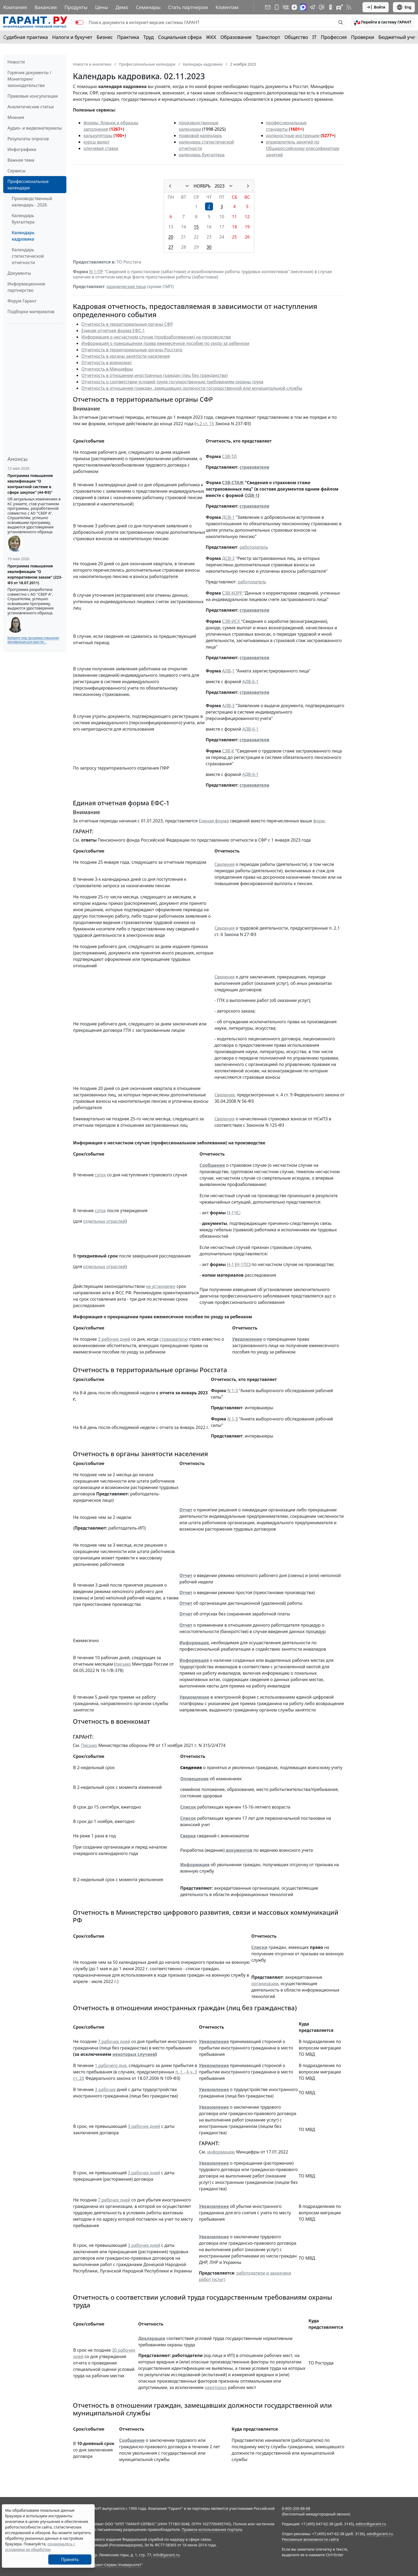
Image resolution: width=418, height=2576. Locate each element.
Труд (148, 37)
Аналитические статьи (30, 107)
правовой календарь (200, 135)
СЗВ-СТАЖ (233, 482)
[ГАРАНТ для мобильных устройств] (277, 7)
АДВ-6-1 (250, 681)
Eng (403, 7)
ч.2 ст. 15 (205, 424)
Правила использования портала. (212, 2529)
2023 (219, 186)
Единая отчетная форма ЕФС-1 (113, 330)
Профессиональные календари (28, 184)
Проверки (362, 37)
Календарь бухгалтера (23, 219)
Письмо (89, 1745)
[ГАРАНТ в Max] (303, 7)
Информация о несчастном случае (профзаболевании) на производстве (156, 337)
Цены (101, 7)
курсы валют (96, 142)
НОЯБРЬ (202, 186)
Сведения (224, 864)
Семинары (148, 7)
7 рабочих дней (114, 2041)
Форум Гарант (22, 301)
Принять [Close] (70, 2559)
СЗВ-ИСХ (231, 621)
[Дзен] (294, 7)
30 (209, 247)
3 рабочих (105, 2089)
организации (264, 1983)
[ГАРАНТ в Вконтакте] (286, 7)
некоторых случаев (133, 2054)
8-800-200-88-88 (296, 2508)
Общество (296, 37)
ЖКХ (211, 37)
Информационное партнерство (26, 287)
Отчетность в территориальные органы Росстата (131, 350)
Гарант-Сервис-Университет (116, 2564)
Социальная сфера (180, 37)
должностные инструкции (293, 135)
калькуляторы (97, 135)
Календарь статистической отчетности (28, 256)
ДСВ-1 (228, 517)
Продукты (76, 7)
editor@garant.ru (371, 2523)
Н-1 (230, 1264)
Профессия (334, 37)
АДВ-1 (228, 671)
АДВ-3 (228, 705)
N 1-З (232, 1390)
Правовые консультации (32, 96)
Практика (128, 37)
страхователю (173, 1339)
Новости (16, 62)
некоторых (216, 2387)
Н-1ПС (242, 1264)
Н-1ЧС (233, 1213)
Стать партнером (188, 7)
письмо (123, 1664)
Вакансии (46, 7)
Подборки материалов (30, 311)
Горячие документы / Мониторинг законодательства (29, 79)
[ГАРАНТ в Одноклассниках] (330, 7)
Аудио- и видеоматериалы (34, 128)
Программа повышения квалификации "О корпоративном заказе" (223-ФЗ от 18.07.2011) (34, 574)
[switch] (79, 22)
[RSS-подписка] (348, 7)
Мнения (15, 117)
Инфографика (21, 149)
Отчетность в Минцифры (107, 369)
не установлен (160, 1286)
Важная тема (20, 160)
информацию (221, 2152)
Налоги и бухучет (72, 37)
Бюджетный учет (397, 37)
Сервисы (16, 171)
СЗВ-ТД (229, 456)
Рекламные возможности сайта (310, 2539)
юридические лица (126, 286)
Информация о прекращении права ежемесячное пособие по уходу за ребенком (165, 343)
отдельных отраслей (104, 1221)
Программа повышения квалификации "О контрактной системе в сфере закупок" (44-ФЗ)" (30, 484)
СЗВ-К (228, 751)
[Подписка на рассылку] (267, 7)
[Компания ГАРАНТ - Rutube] (339, 7)
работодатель (253, 547)
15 (196, 227)
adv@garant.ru (380, 2533)
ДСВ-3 (228, 558)
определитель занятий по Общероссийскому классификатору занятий (302, 148)
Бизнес (105, 37)
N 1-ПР (96, 271)
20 (170, 237)
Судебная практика (25, 37)
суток (100, 1175)
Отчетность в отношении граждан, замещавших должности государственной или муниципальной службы (191, 388)
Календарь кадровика (23, 236)
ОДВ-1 (251, 495)
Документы (19, 273)
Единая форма (214, 821)
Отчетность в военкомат (106, 362)
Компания (15, 7)
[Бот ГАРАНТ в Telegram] (321, 7)
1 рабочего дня (110, 2065)
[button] (382, 22)
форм (319, 821)
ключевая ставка (100, 148)
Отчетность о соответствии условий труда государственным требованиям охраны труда (172, 382)
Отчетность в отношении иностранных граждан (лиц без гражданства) (154, 375)
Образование (236, 37)
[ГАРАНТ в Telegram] (312, 7)
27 (170, 247)
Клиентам (227, 7)
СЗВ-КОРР (232, 593)
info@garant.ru (166, 2554)
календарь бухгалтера (202, 155)
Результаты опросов (28, 139)
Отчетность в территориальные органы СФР (127, 324)
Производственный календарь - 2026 (32, 202)
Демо (122, 7)
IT (314, 37)
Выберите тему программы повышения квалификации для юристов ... (33, 640)
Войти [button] (375, 7)
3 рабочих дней (114, 1339)
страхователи (255, 467)
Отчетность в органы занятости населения (125, 356)
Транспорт (268, 37)
